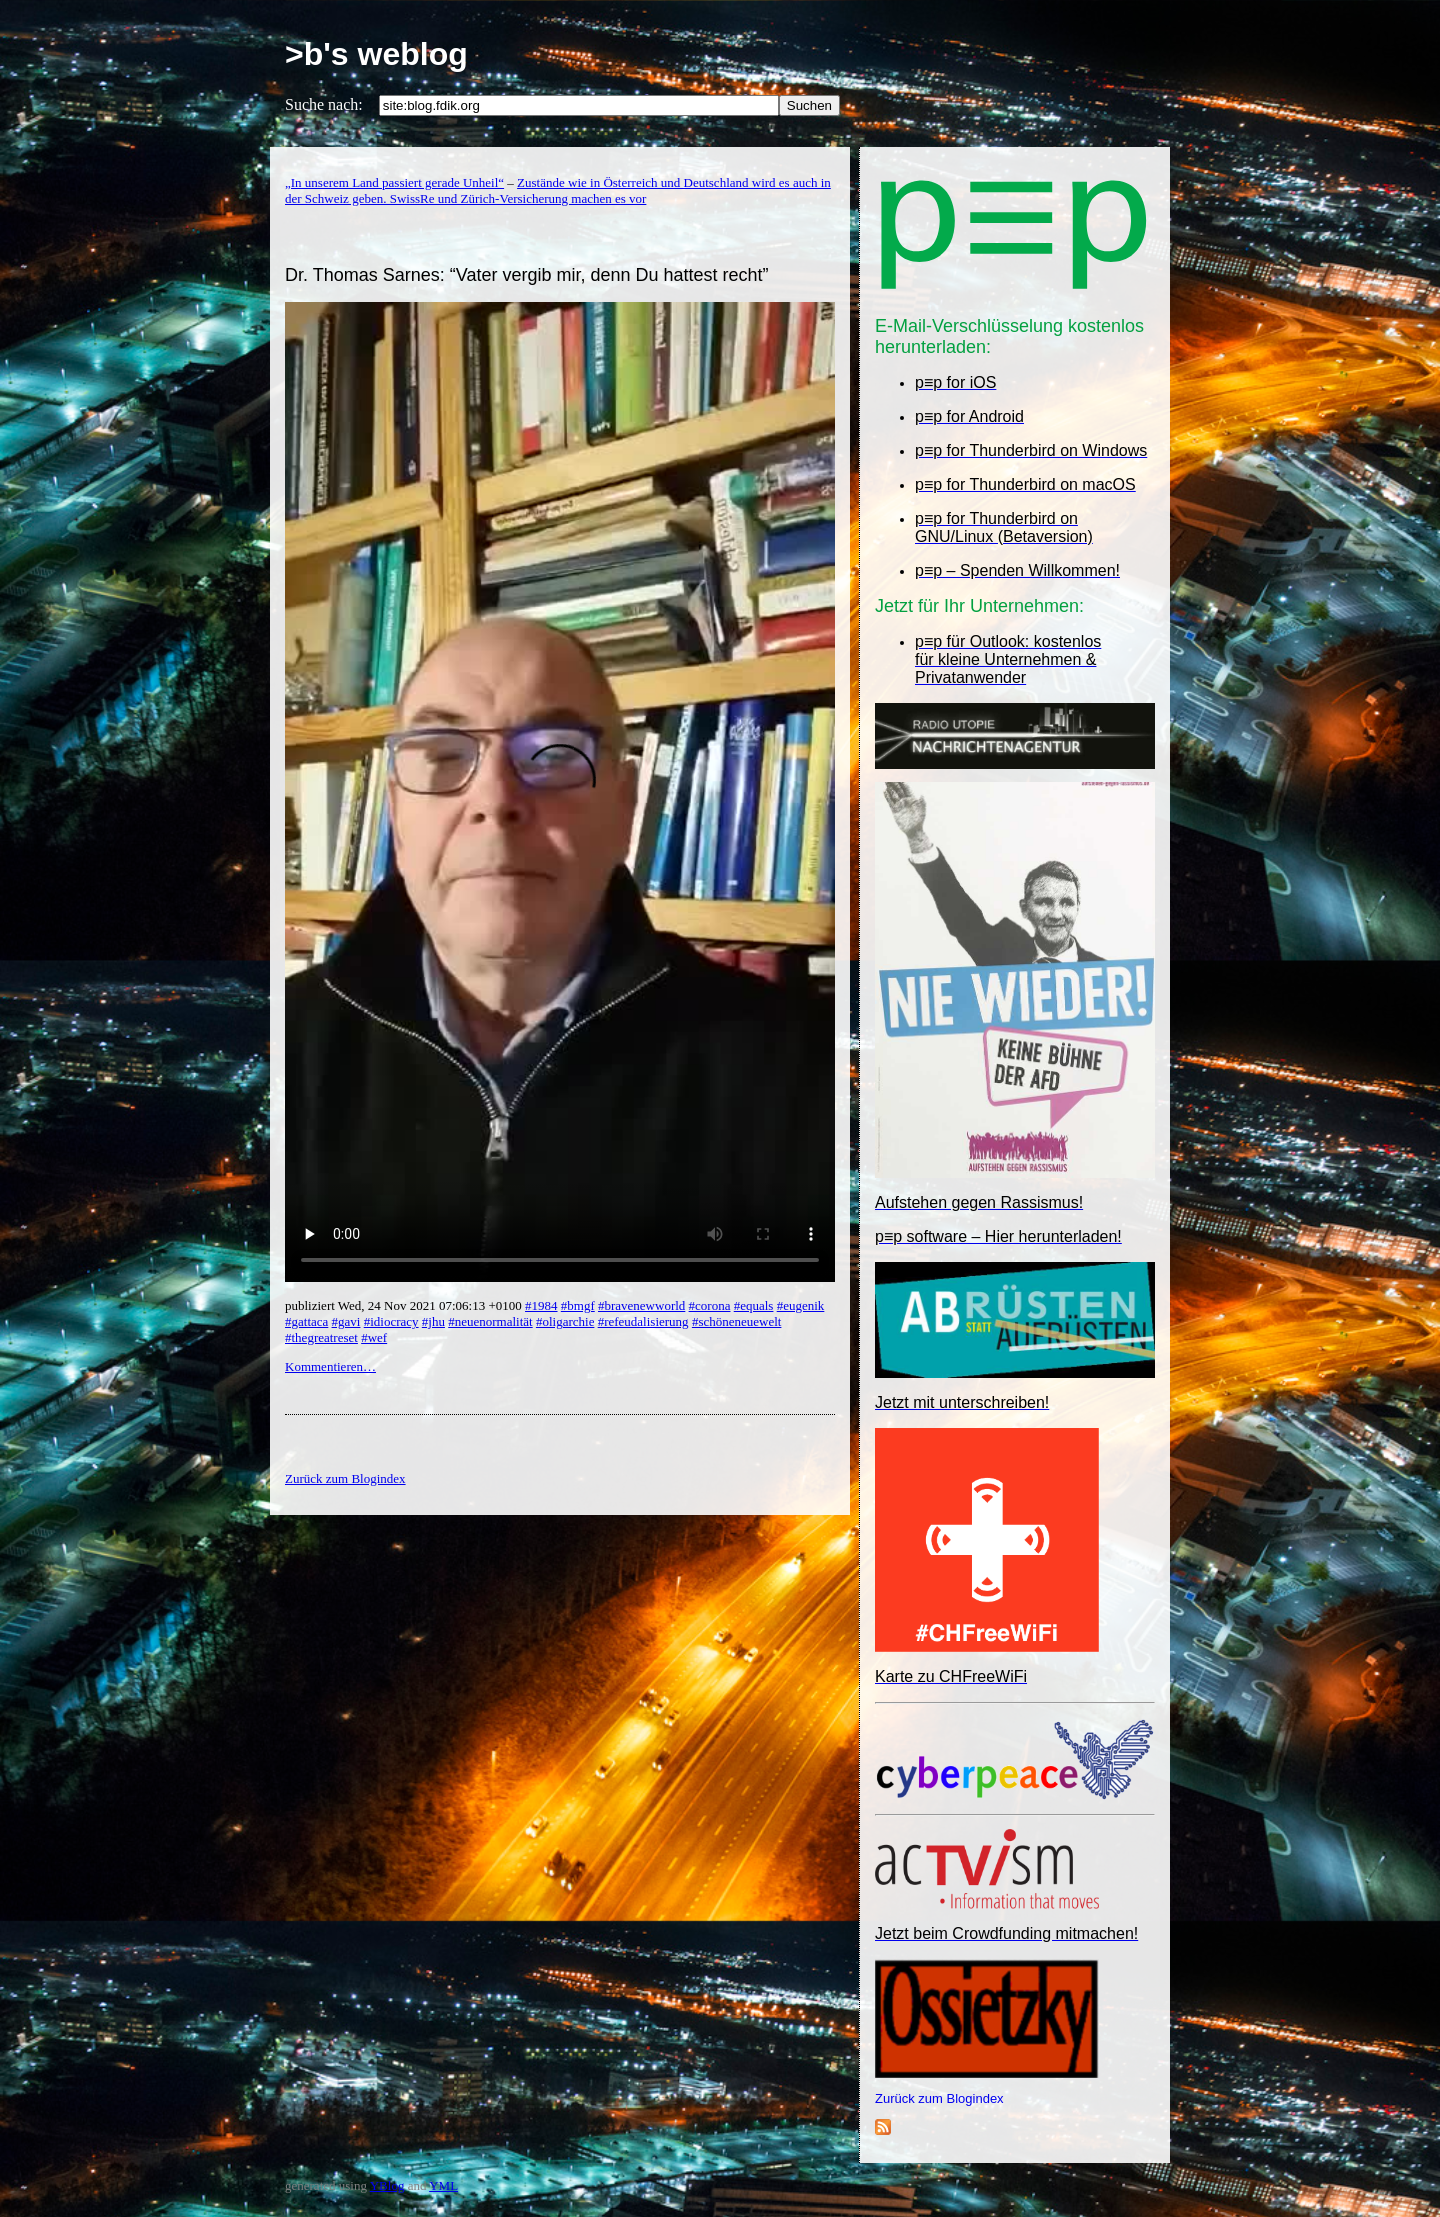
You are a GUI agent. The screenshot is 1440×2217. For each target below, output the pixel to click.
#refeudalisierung (643, 1321)
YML (443, 2185)
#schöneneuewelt (737, 1321)
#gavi (346, 1321)
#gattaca (306, 1321)
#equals (754, 1305)
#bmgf (578, 1305)
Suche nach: (324, 104)
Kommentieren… (330, 1366)
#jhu (433, 1321)
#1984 (541, 1305)
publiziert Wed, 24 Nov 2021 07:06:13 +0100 (405, 1305)
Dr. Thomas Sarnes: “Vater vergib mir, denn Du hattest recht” (527, 275)
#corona (710, 1305)
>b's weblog (376, 54)
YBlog (387, 2185)
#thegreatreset (321, 1337)
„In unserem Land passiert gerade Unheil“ (394, 182)
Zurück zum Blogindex (939, 2098)
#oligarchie (565, 1321)
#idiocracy (391, 1321)
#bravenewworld (641, 1305)
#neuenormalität (490, 1321)
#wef (374, 1337)
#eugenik (801, 1305)
